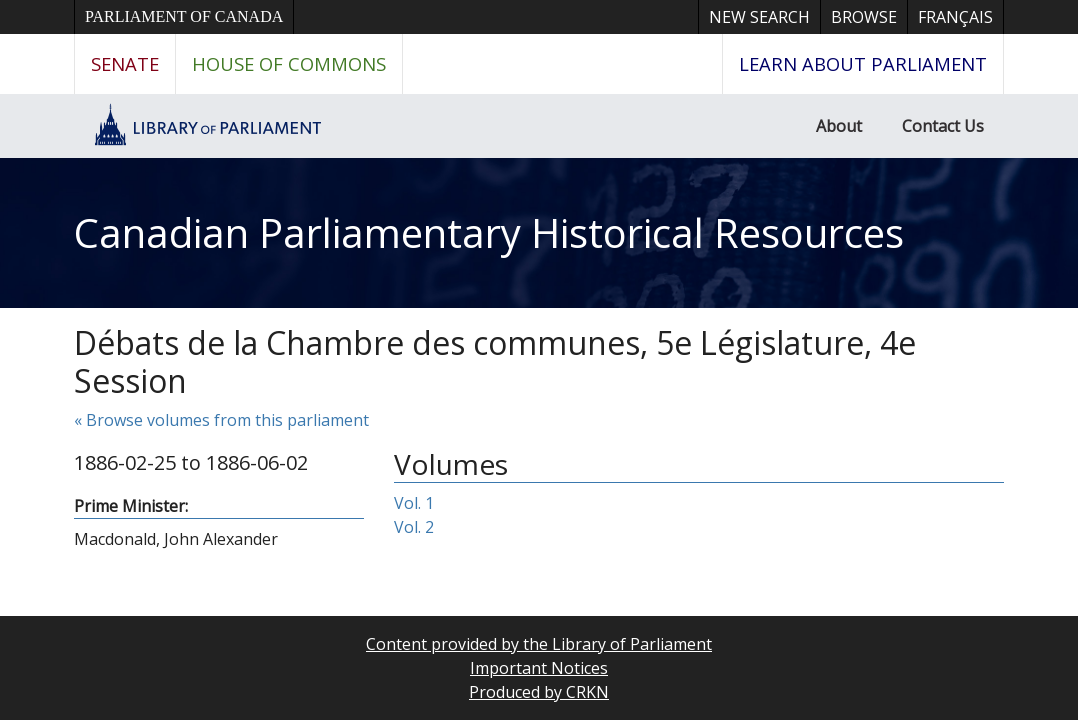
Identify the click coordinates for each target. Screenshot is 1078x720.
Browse (864, 17)
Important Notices (539, 668)
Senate (125, 63)
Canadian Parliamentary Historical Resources (489, 232)
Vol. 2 (414, 527)
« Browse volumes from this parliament (221, 420)
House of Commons (289, 63)
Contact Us (943, 126)
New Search (759, 17)
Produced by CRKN (539, 692)
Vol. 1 (414, 503)
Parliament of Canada (184, 16)
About (839, 126)
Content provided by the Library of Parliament (539, 644)
